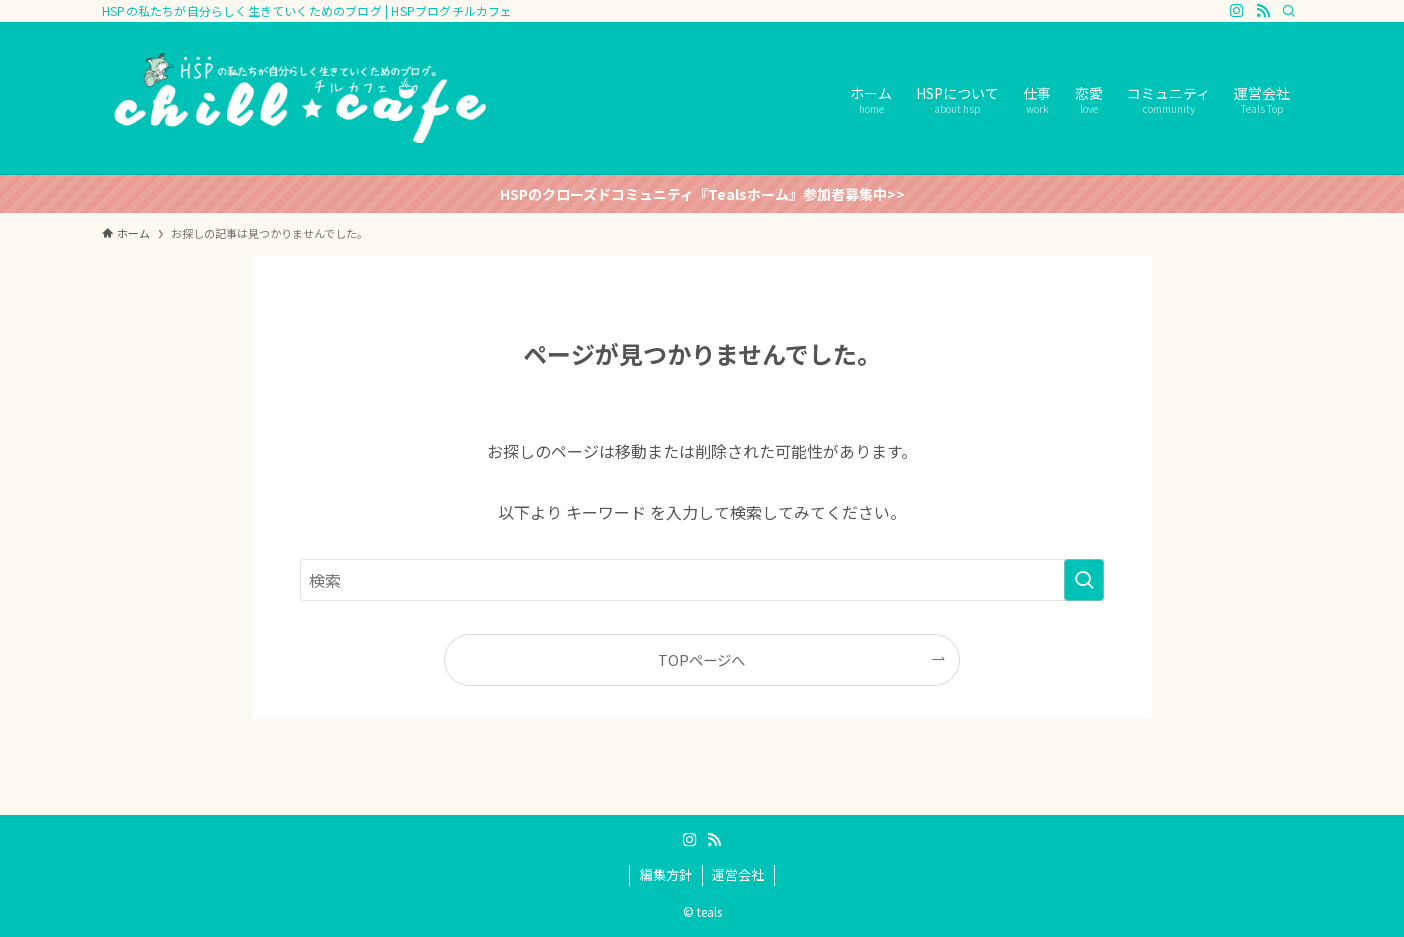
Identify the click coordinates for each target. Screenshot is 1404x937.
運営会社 (738, 874)
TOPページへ (701, 659)
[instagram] (1237, 11)
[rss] (1263, 11)
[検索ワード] (702, 580)
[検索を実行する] (1084, 580)
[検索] (1289, 11)
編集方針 (666, 874)
